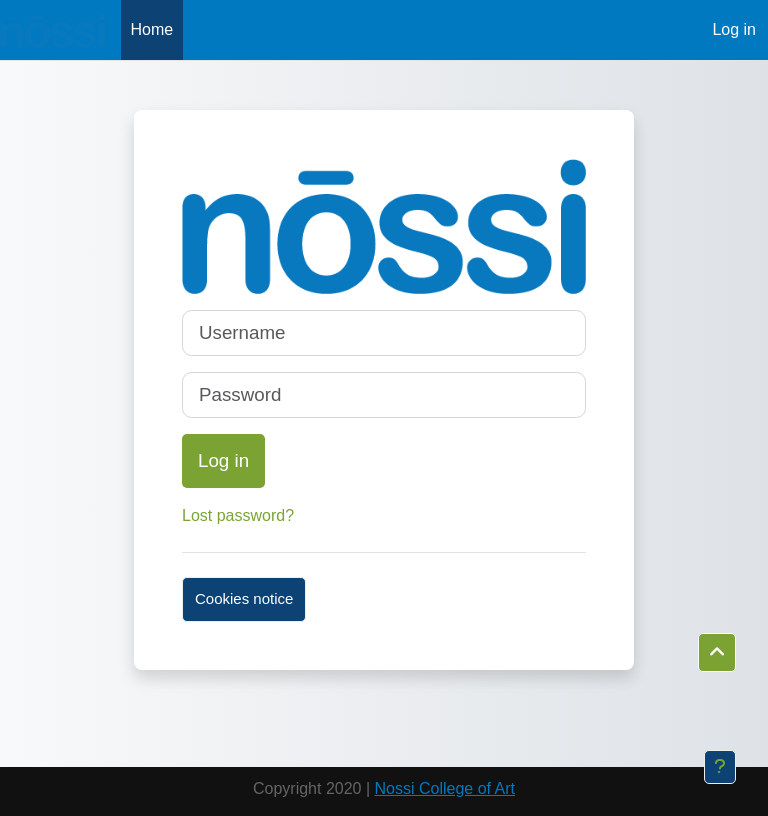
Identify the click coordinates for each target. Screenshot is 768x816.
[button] (717, 653)
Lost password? (238, 515)
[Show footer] (720, 767)
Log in (734, 29)
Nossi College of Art (445, 788)
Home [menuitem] (152, 29)
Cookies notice (244, 598)
